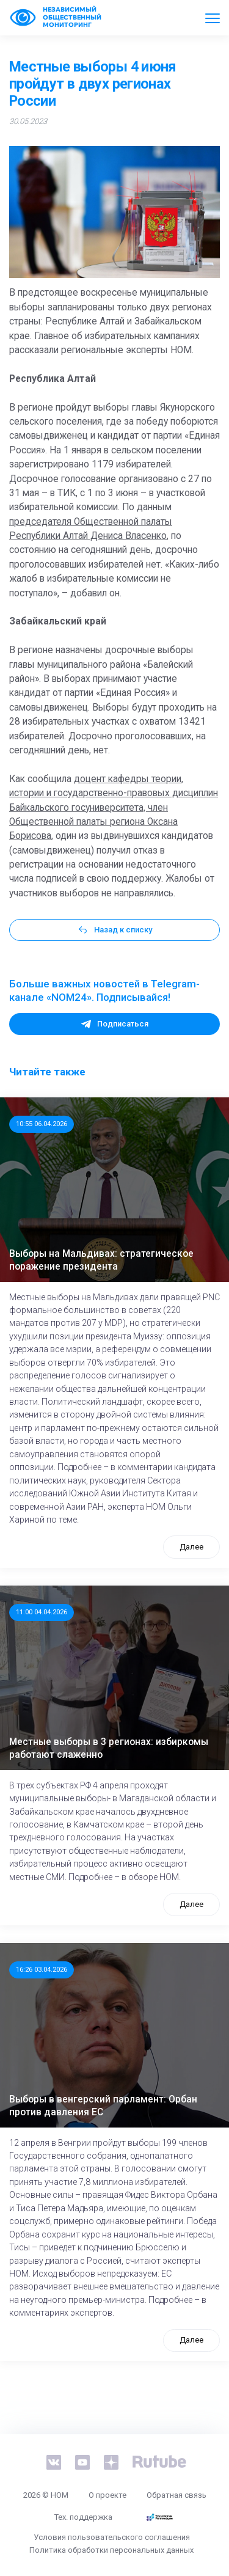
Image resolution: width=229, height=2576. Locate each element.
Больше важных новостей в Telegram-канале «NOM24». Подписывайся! (104, 990)
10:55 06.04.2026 (41, 1123)
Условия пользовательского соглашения (112, 2537)
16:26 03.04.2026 (41, 1969)
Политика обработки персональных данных (111, 2550)
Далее (191, 1546)
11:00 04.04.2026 (41, 1612)
